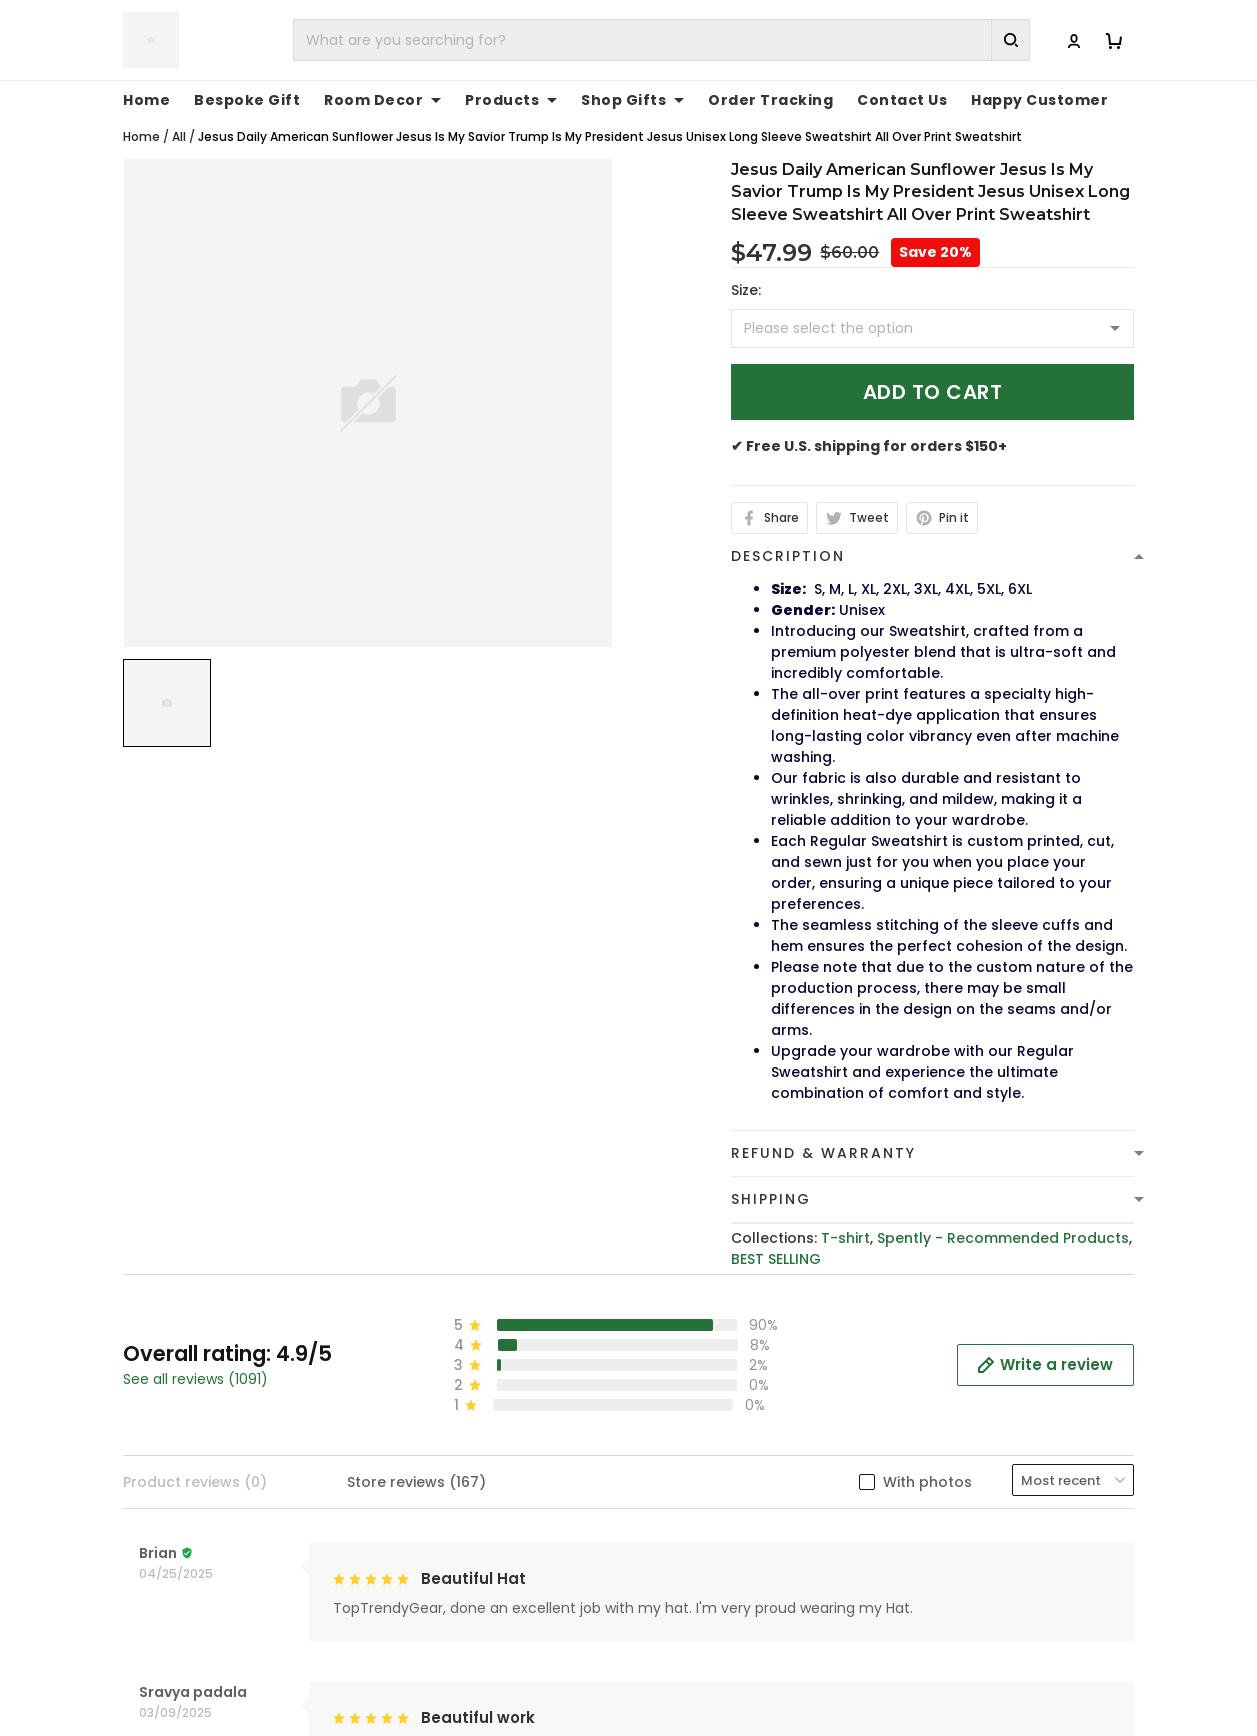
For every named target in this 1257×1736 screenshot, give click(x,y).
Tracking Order (960, 1442)
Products (511, 100)
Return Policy (692, 1473)
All (179, 136)
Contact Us (902, 100)
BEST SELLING (776, 1259)
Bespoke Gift (247, 100)
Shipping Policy (699, 1411)
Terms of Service (706, 1380)
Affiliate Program (967, 1473)
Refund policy (695, 1442)
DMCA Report (889, 1668)
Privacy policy (695, 1349)
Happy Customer (1039, 100)
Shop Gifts (632, 100)
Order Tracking (770, 100)
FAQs (923, 1411)
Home (146, 100)
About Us (938, 1349)
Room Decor (382, 100)
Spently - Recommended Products (1003, 1238)
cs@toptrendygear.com (492, 1433)
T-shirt (845, 1238)
